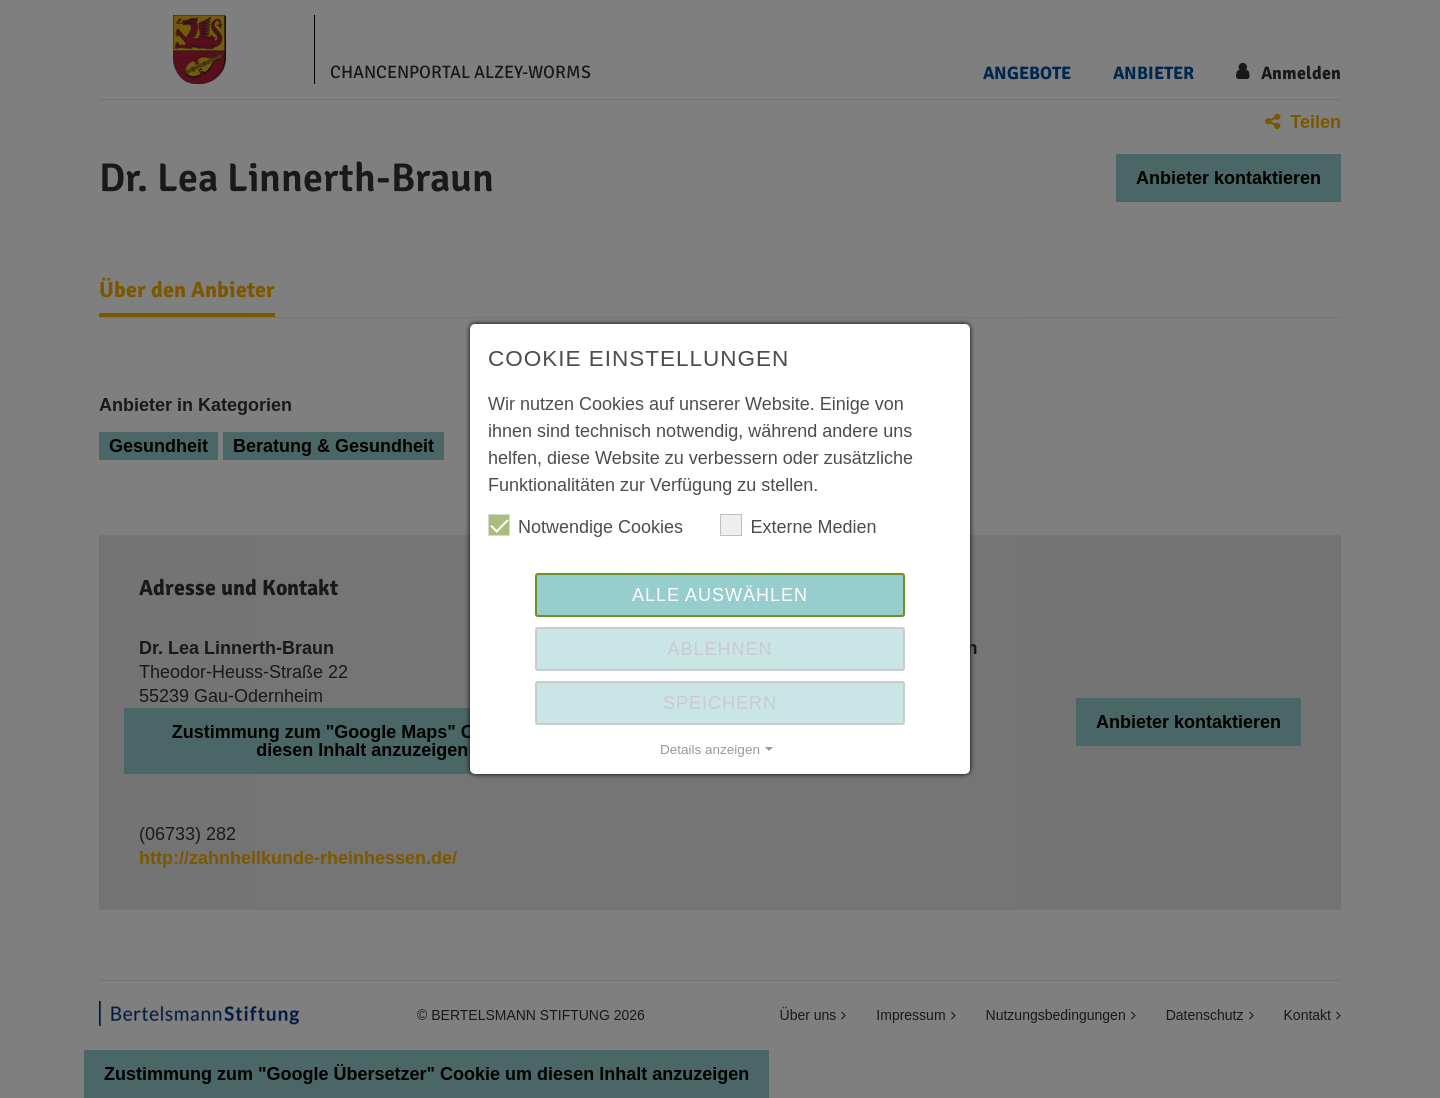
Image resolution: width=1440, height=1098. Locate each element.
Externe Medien (798, 525)
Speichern (720, 703)
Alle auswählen (720, 595)
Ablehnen (719, 649)
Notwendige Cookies (585, 525)
